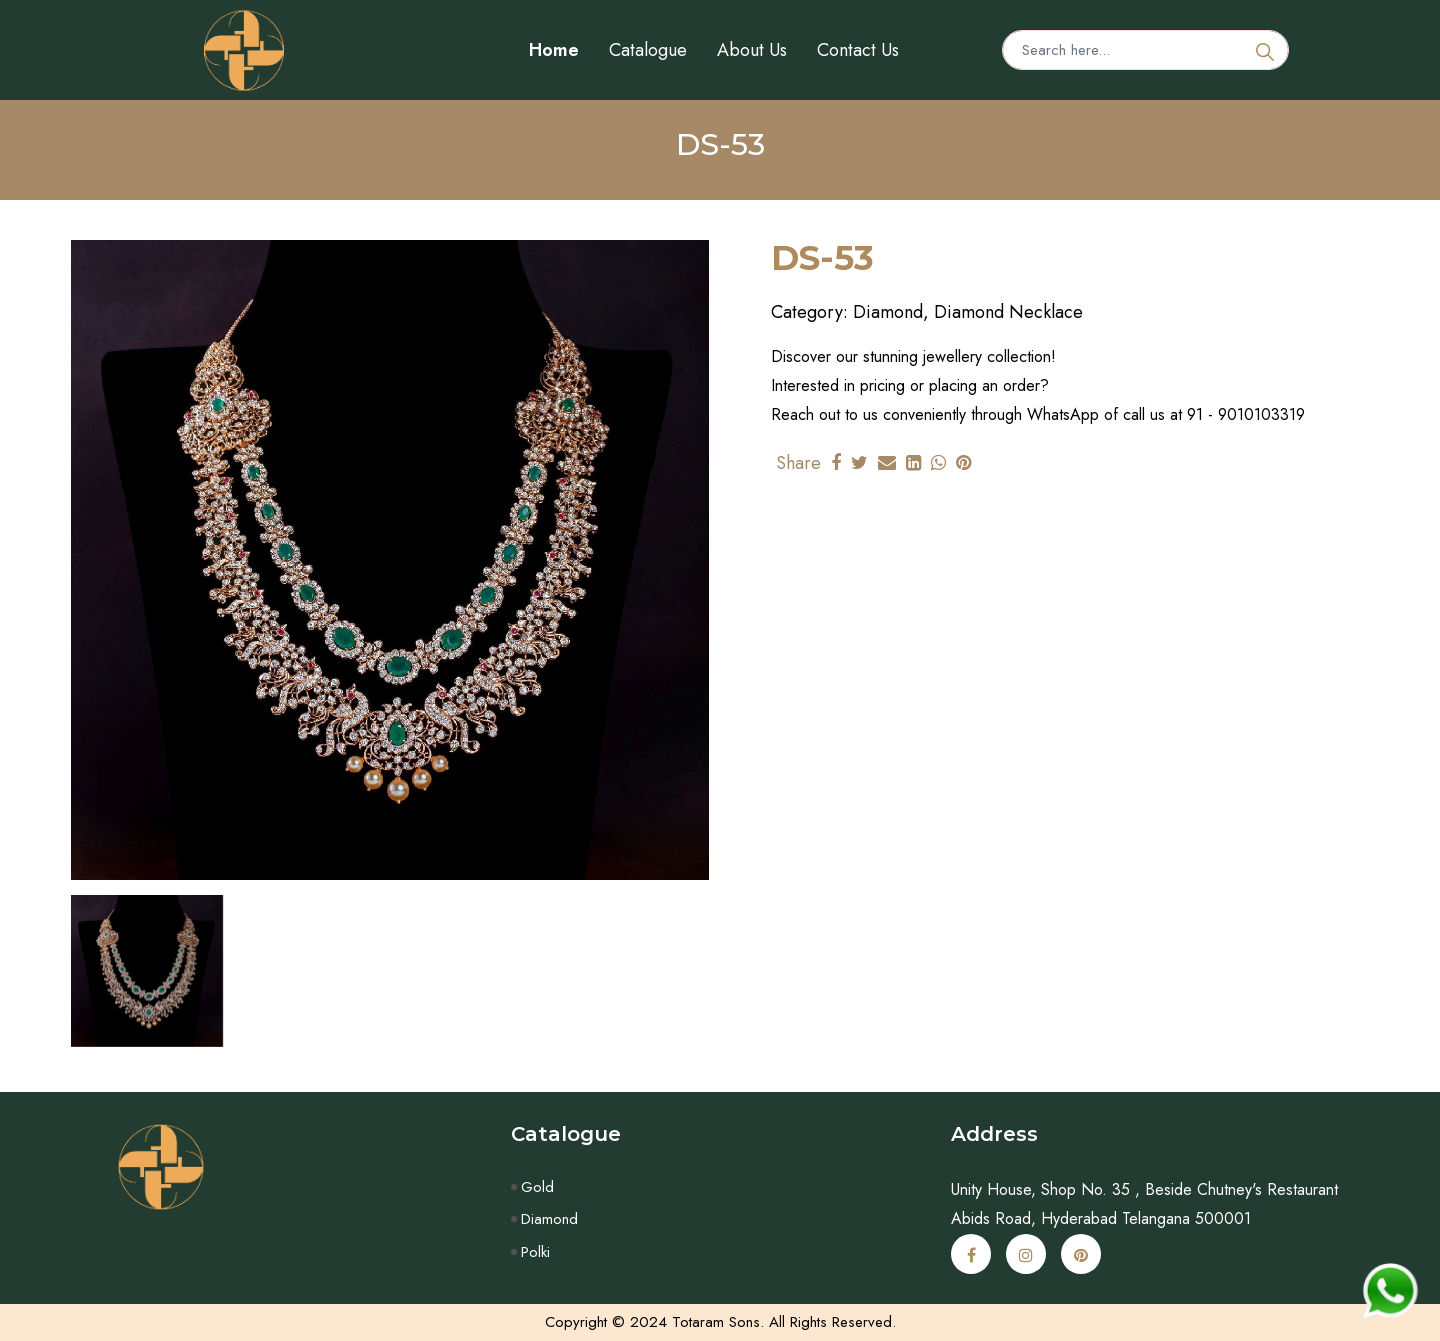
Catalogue (648, 50)
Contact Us (858, 50)
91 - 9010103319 (1246, 414)
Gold (537, 1187)
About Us (752, 50)
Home (554, 50)
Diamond (549, 1219)
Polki (535, 1252)
